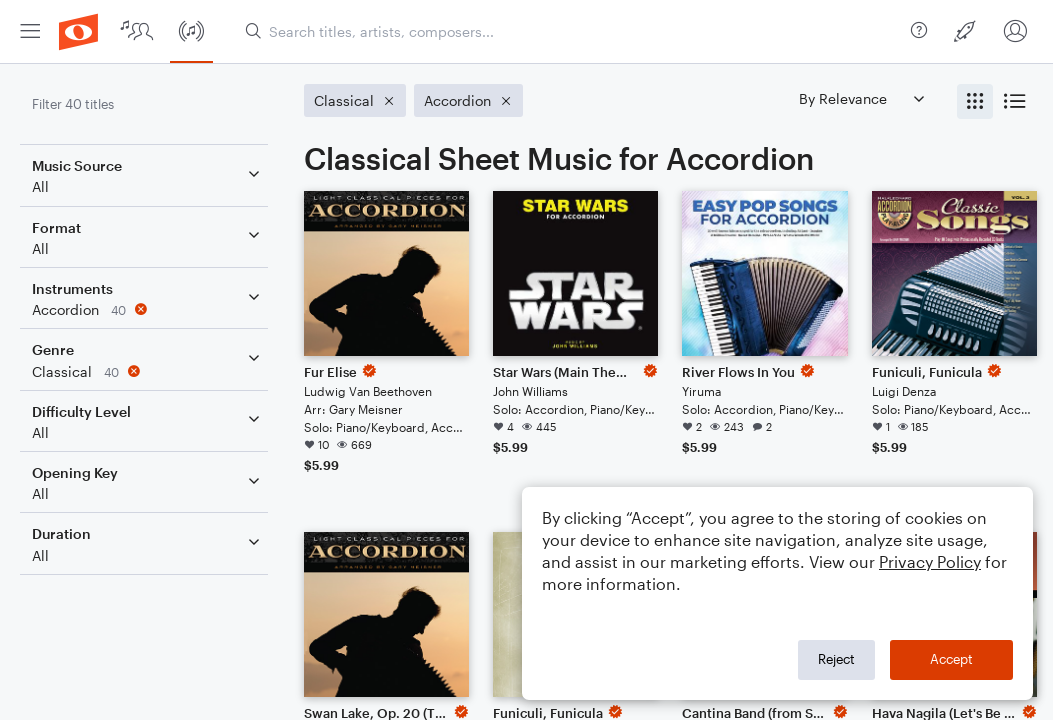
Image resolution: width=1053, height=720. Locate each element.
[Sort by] (861, 98)
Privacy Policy (930, 561)
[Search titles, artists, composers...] (570, 31)
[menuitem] (30, 31)
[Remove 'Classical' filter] (148, 371)
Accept (951, 659)
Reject (836, 659)
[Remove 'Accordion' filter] (148, 309)
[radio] (975, 101)
